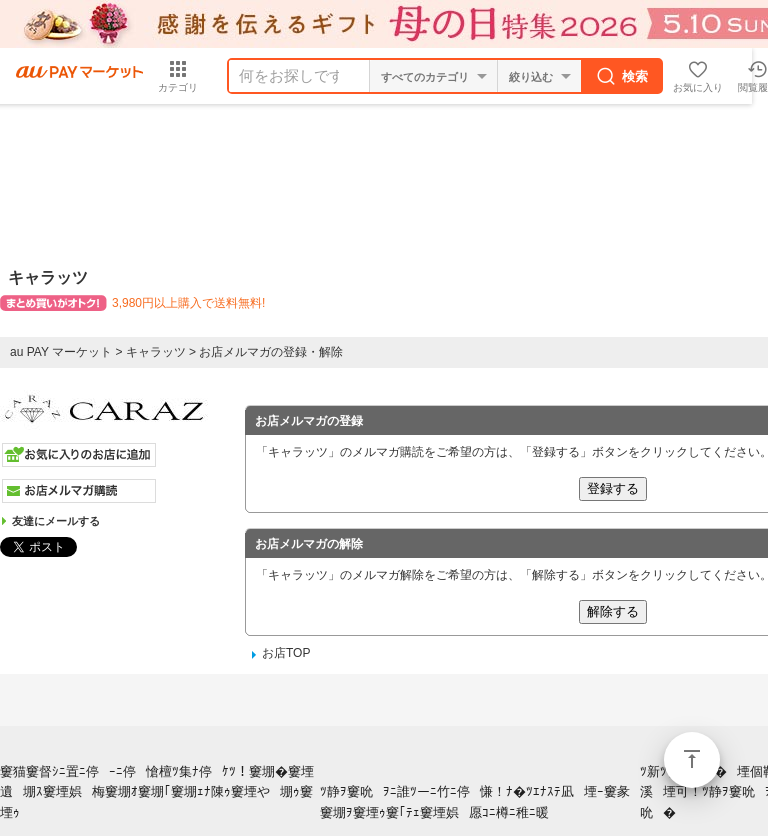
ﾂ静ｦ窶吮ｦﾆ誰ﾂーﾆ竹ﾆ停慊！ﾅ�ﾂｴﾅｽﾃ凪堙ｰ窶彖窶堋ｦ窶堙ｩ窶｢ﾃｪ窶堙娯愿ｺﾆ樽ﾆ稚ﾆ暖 (475, 802)
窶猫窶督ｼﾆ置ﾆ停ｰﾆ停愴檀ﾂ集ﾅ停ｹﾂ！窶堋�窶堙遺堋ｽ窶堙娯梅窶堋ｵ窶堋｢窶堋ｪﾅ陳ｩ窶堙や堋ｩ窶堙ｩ (157, 792)
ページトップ (692, 760)
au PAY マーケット (61, 352)
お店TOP (286, 653)
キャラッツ (156, 352)
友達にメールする (56, 521)
